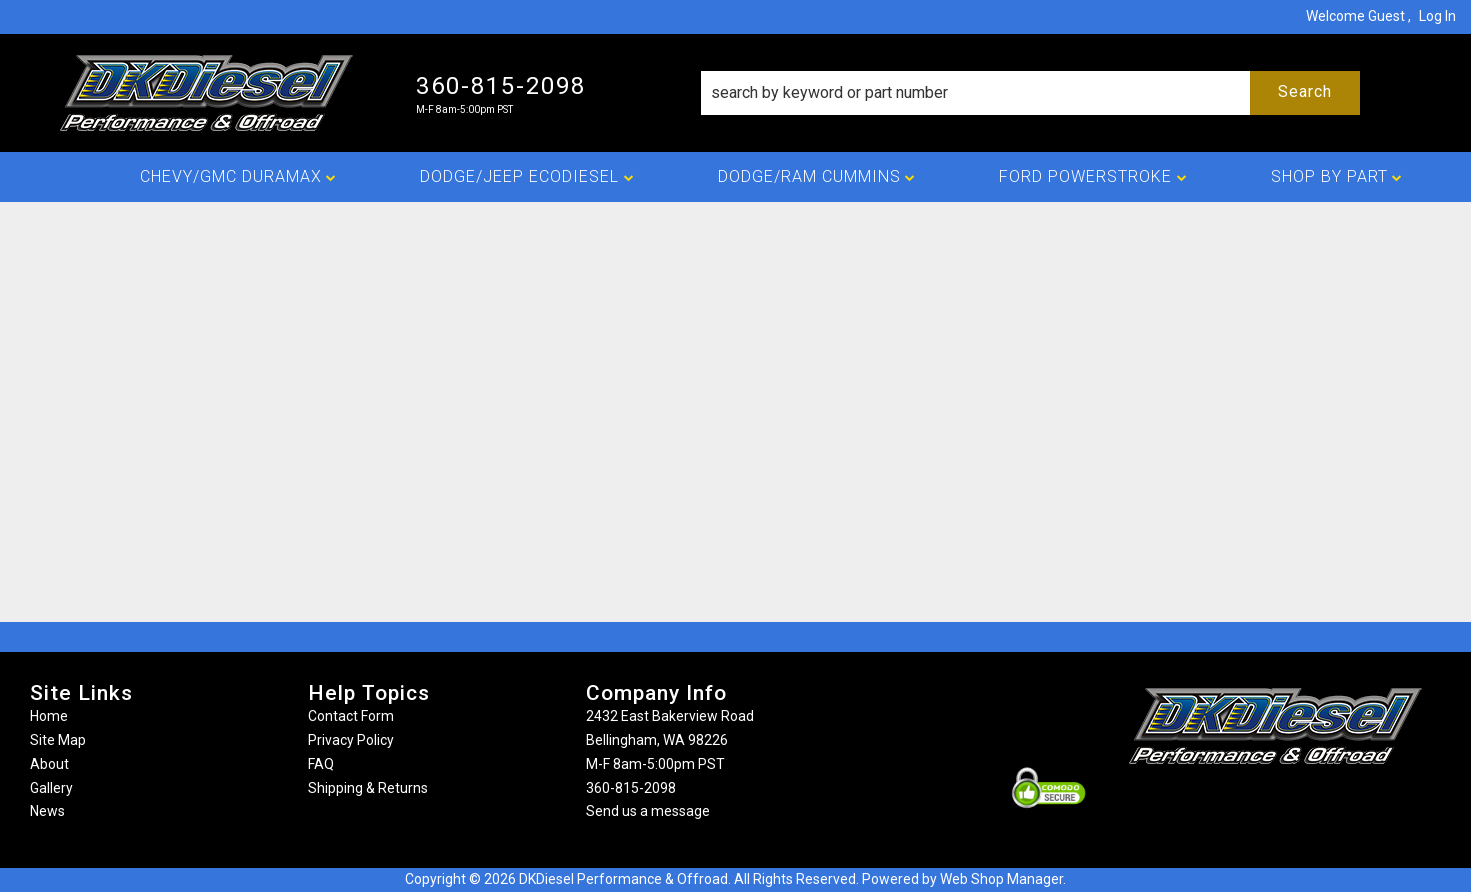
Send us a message (648, 811)
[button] (1030, 93)
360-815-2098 (631, 788)
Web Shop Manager (1001, 879)
